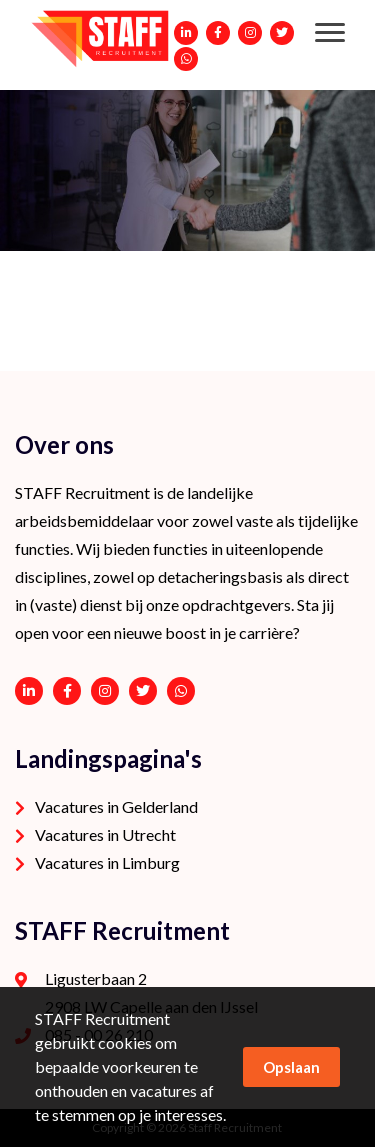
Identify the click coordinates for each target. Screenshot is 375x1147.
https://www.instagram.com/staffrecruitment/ (105, 691)
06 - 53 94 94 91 (181, 691)
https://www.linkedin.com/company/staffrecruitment (29, 691)
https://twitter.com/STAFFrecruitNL (143, 691)
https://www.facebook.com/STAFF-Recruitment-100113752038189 (67, 691)
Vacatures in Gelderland (116, 806)
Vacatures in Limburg (107, 862)
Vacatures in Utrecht (105, 834)
